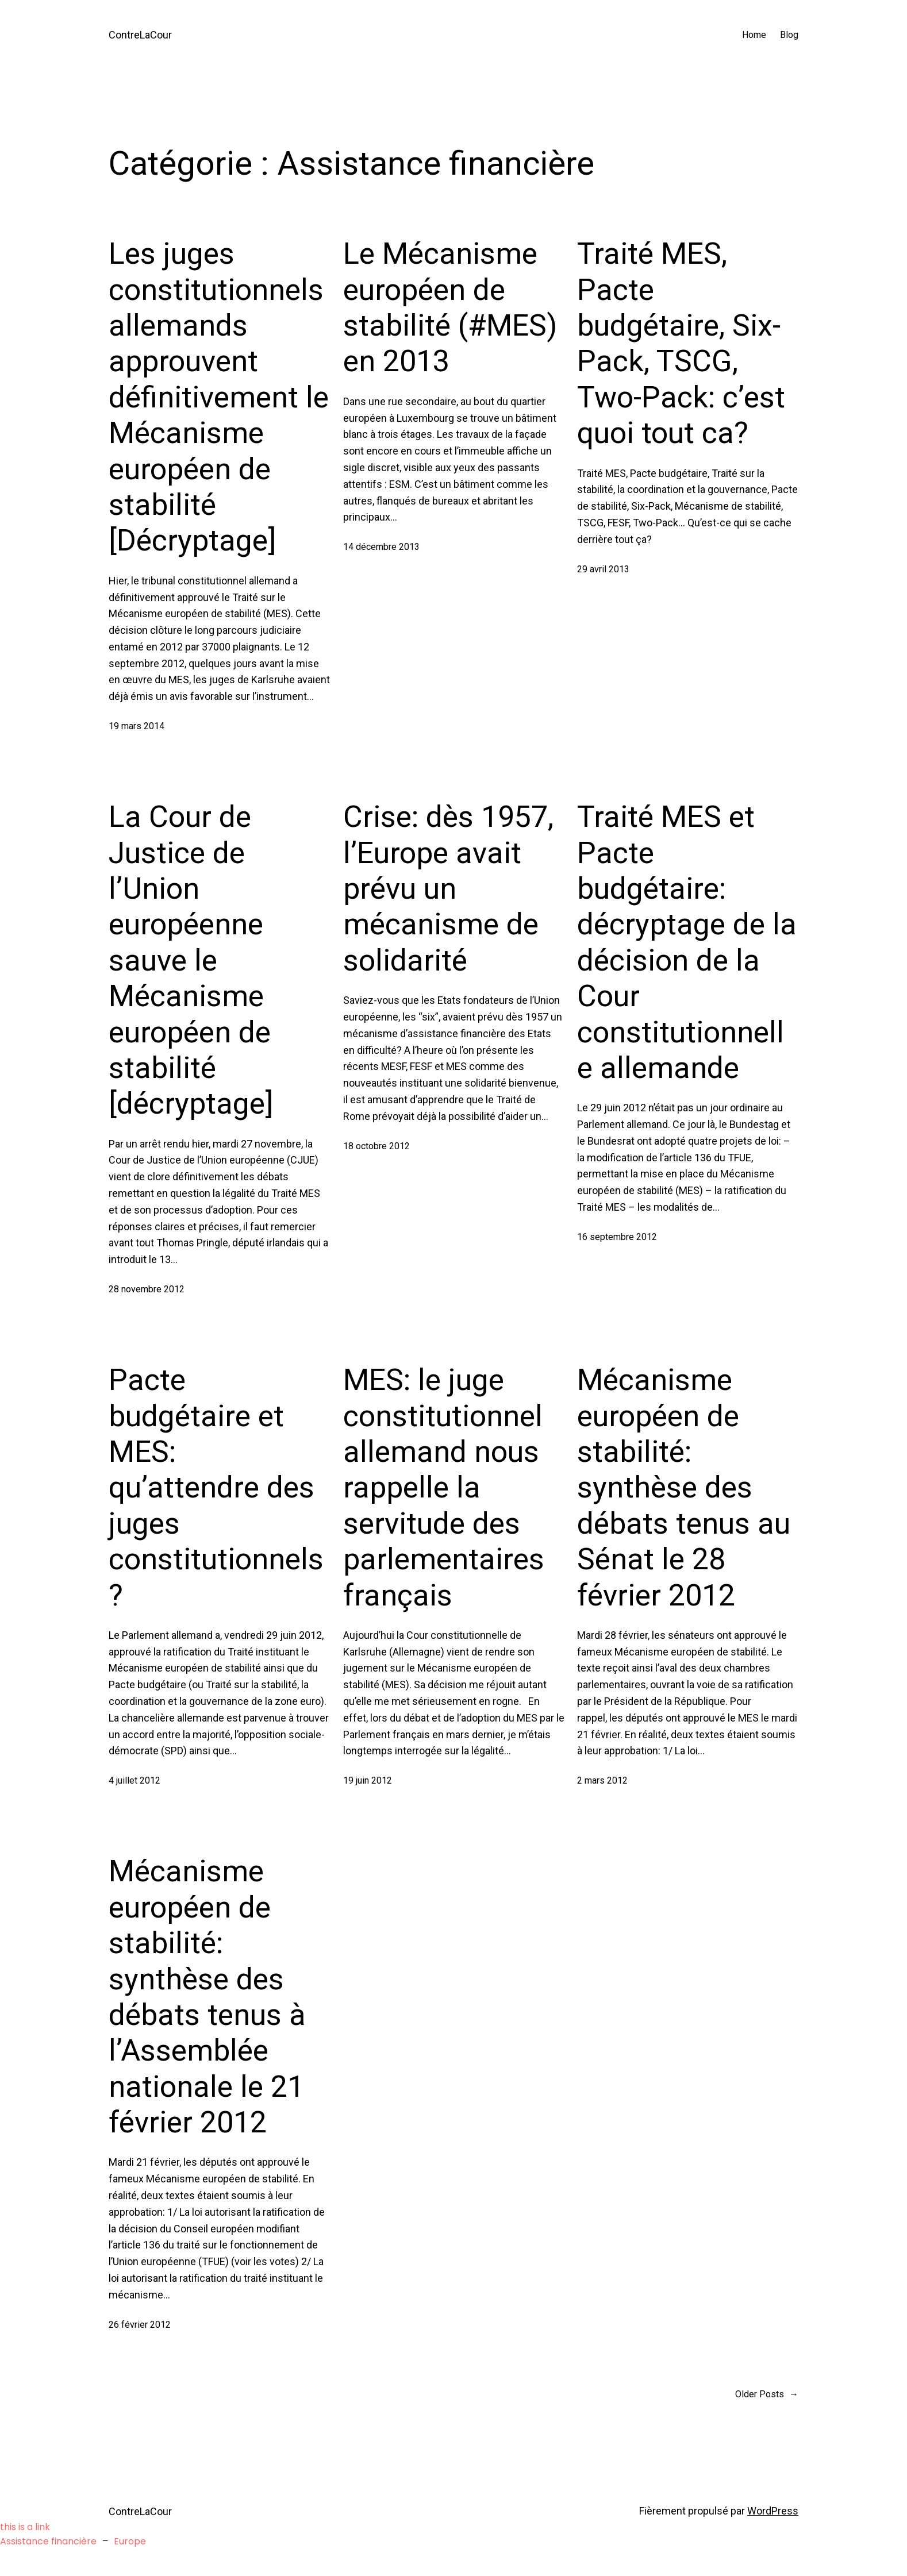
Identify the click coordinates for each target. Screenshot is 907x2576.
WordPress (772, 2511)
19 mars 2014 (136, 726)
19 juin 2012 (367, 1780)
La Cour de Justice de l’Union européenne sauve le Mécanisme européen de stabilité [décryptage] (191, 960)
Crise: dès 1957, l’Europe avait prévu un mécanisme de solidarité (448, 888)
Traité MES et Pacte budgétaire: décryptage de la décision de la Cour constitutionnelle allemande (687, 942)
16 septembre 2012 (617, 1236)
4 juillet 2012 (134, 1780)
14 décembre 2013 (381, 546)
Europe (130, 2541)
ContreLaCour (140, 35)
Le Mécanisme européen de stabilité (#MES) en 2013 (450, 307)
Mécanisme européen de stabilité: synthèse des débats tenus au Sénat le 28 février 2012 (683, 1487)
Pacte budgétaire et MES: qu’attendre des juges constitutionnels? (216, 1487)
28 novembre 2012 (147, 1289)
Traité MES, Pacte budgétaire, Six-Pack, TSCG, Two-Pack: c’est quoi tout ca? (681, 343)
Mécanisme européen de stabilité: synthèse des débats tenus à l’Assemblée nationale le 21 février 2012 (207, 1997)
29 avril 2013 (603, 569)
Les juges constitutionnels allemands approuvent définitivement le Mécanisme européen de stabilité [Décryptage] (219, 397)
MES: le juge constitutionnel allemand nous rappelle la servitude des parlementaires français (443, 1487)
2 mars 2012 (602, 1780)
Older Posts (766, 2394)
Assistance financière (48, 2541)
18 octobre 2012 (376, 1146)
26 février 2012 (140, 2324)
